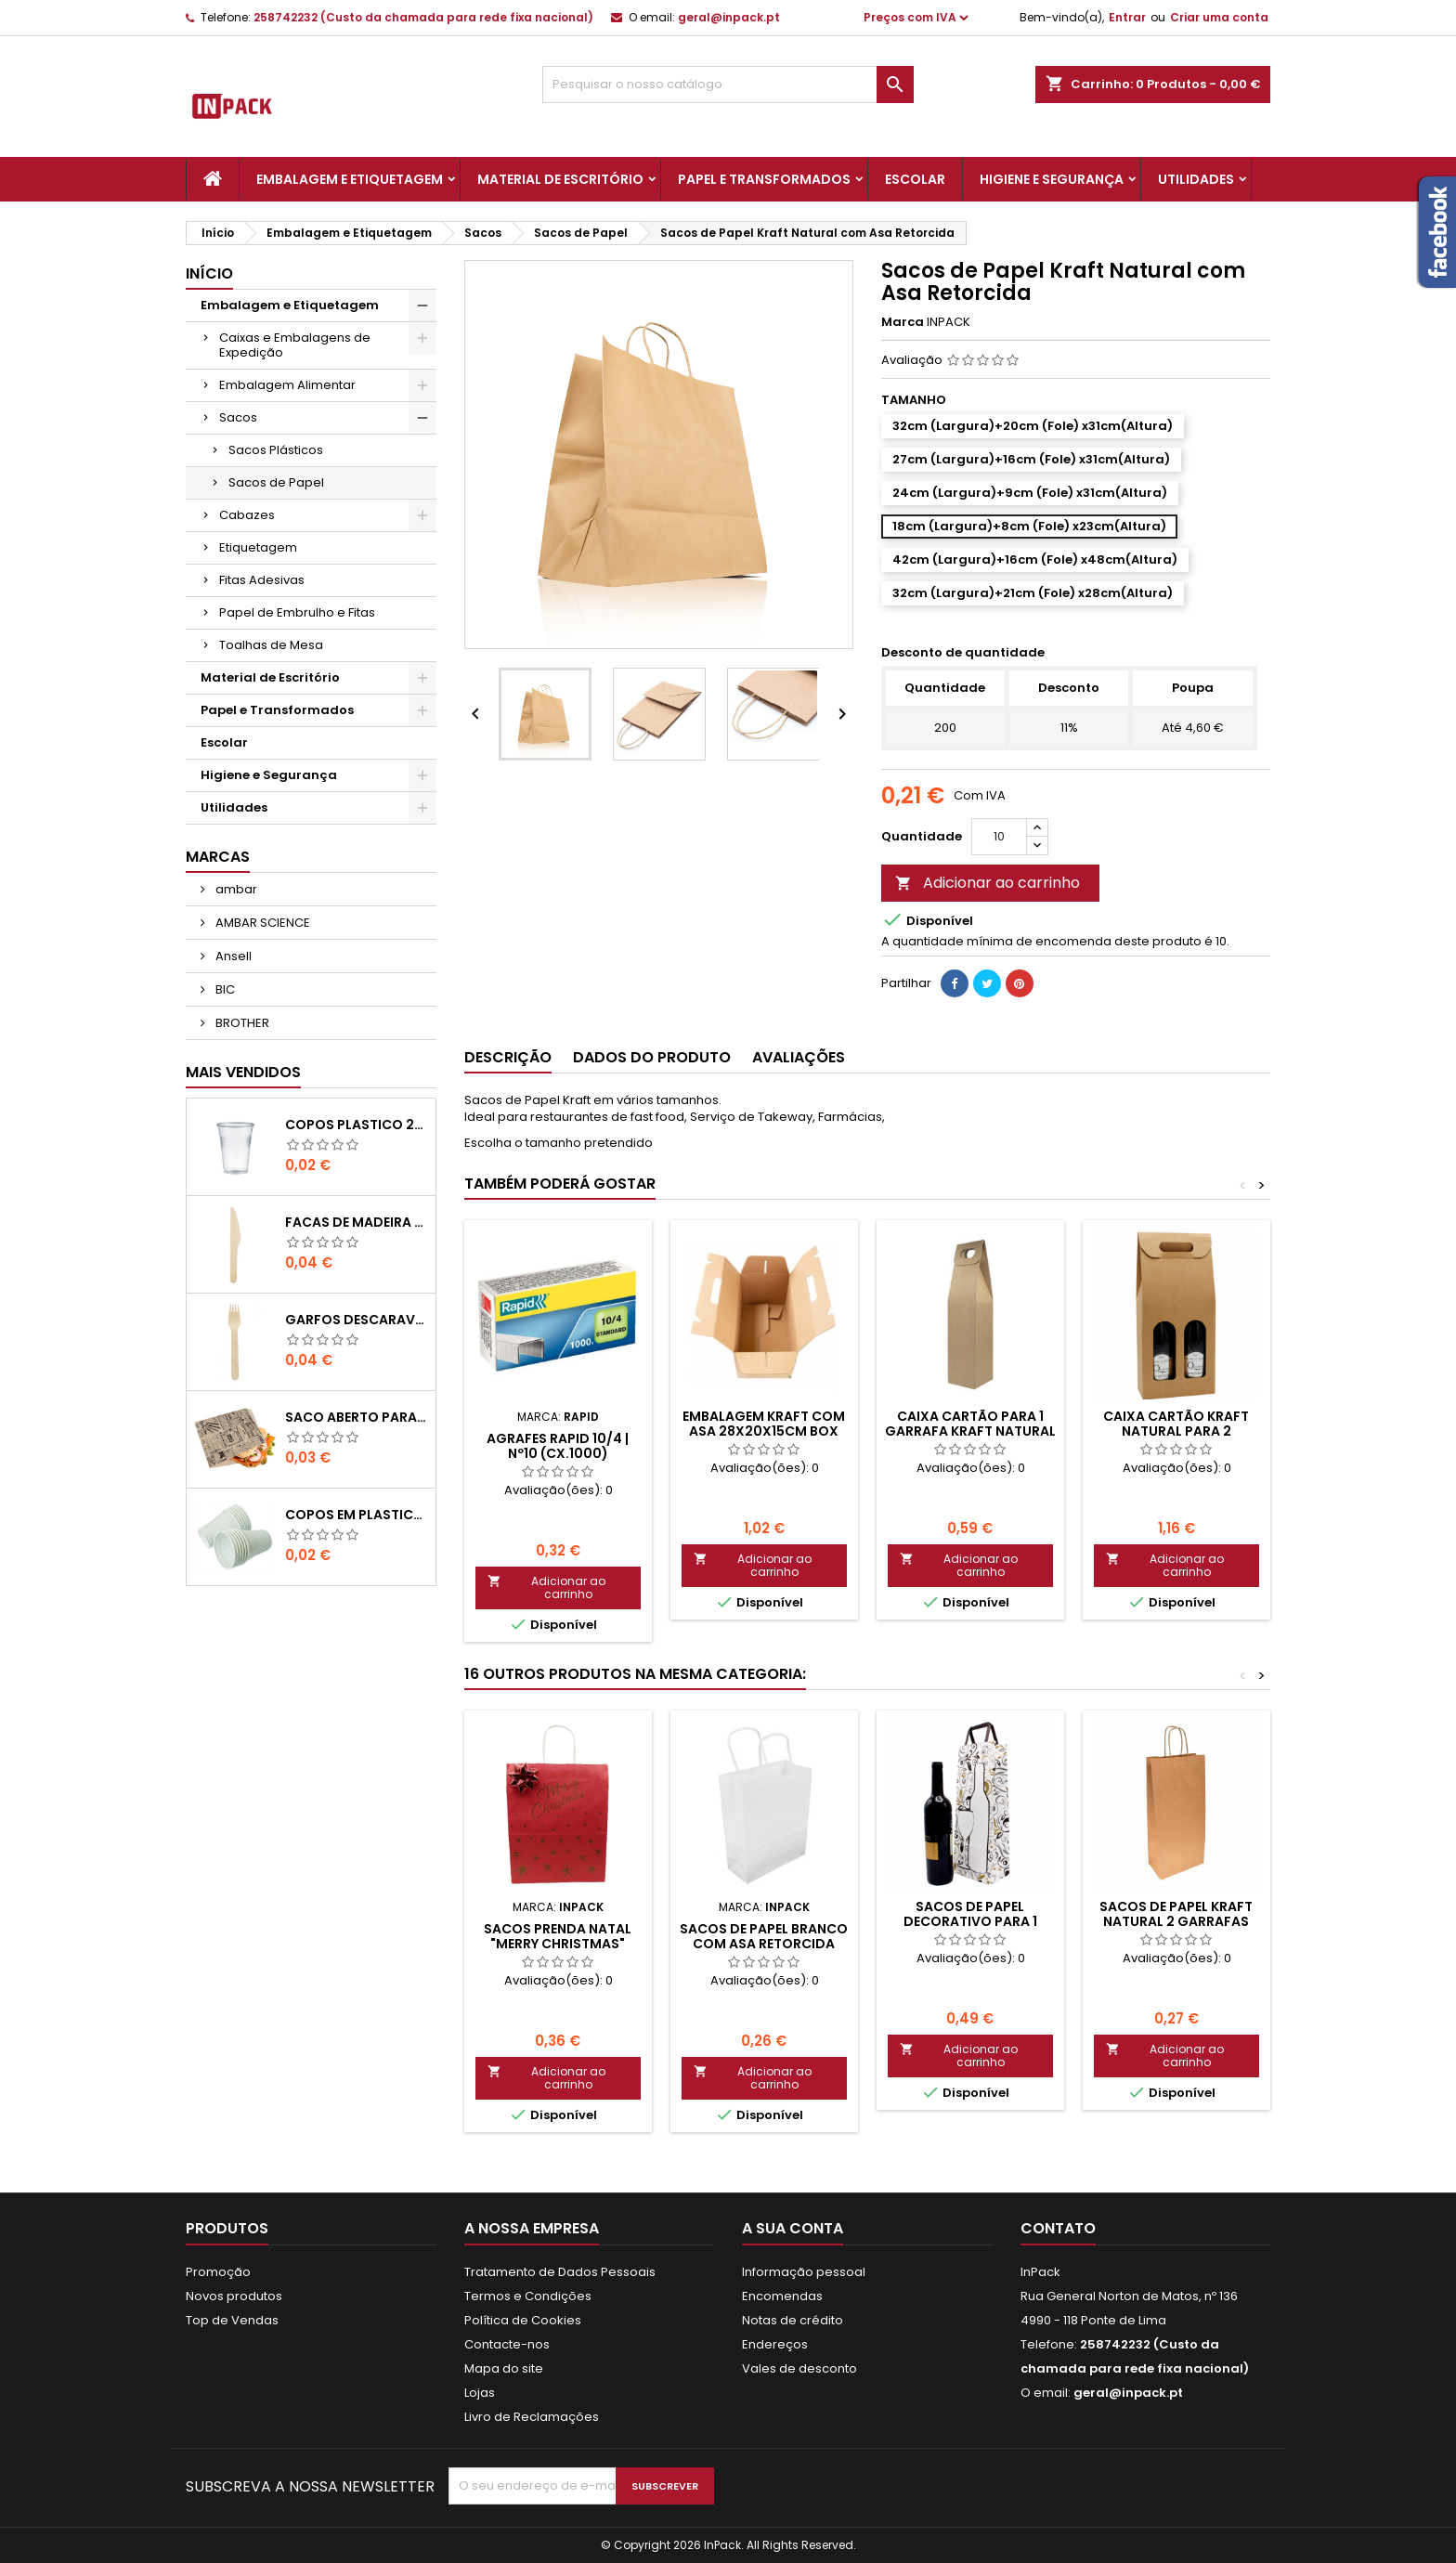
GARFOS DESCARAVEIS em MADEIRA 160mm (356, 1319)
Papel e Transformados (764, 179)
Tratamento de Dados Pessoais (560, 2272)
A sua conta (792, 2228)
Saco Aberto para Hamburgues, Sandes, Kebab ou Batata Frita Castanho (356, 1417)
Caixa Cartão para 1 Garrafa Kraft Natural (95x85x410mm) (970, 1431)
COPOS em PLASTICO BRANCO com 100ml (356, 1514)
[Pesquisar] (727, 84)
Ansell (232, 956)
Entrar (1127, 17)
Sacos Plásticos (275, 450)
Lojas (479, 2392)
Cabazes (247, 515)
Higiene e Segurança (1052, 179)
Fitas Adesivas (262, 580)
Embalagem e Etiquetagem (349, 179)
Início (209, 273)
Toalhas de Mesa (271, 645)
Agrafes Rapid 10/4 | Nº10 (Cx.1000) (558, 1446)
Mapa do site (503, 2368)
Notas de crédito (792, 2320)
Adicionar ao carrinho (987, 882)
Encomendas (782, 2296)
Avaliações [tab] (798, 1057)
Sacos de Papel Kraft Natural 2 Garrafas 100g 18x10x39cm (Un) (1176, 1921)
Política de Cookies (522, 2320)
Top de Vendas (232, 2320)
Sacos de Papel (276, 482)
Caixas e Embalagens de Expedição (294, 345)
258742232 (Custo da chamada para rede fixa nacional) (423, 17)
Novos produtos (234, 2296)
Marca (902, 322)
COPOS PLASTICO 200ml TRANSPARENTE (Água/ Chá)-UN (356, 1124)
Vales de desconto (799, 2368)
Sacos (238, 417)
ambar (235, 889)
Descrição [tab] (508, 1057)
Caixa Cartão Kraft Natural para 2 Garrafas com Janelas (1176, 1431)
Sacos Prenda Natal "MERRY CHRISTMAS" (557, 1936)
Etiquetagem (258, 547)
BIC (224, 989)
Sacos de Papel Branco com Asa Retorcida (764, 1936)
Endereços (775, 2344)
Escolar (915, 179)
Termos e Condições (528, 2296)
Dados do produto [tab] (652, 1057)
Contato (1058, 2228)
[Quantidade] (999, 836)
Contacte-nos (507, 2344)
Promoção (218, 2272)
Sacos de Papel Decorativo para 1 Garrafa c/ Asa (970, 1921)
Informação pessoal (803, 2272)
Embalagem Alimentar (287, 385)
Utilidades (1196, 179)
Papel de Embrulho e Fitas (297, 612)
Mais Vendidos (243, 1072)
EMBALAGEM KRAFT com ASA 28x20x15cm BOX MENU (763, 1431)
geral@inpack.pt (729, 17)
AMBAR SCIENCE (261, 922)
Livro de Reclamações (531, 2417)
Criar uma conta (1219, 17)
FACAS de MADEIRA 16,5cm (356, 1222)
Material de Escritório (560, 179)
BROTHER (241, 1023)
